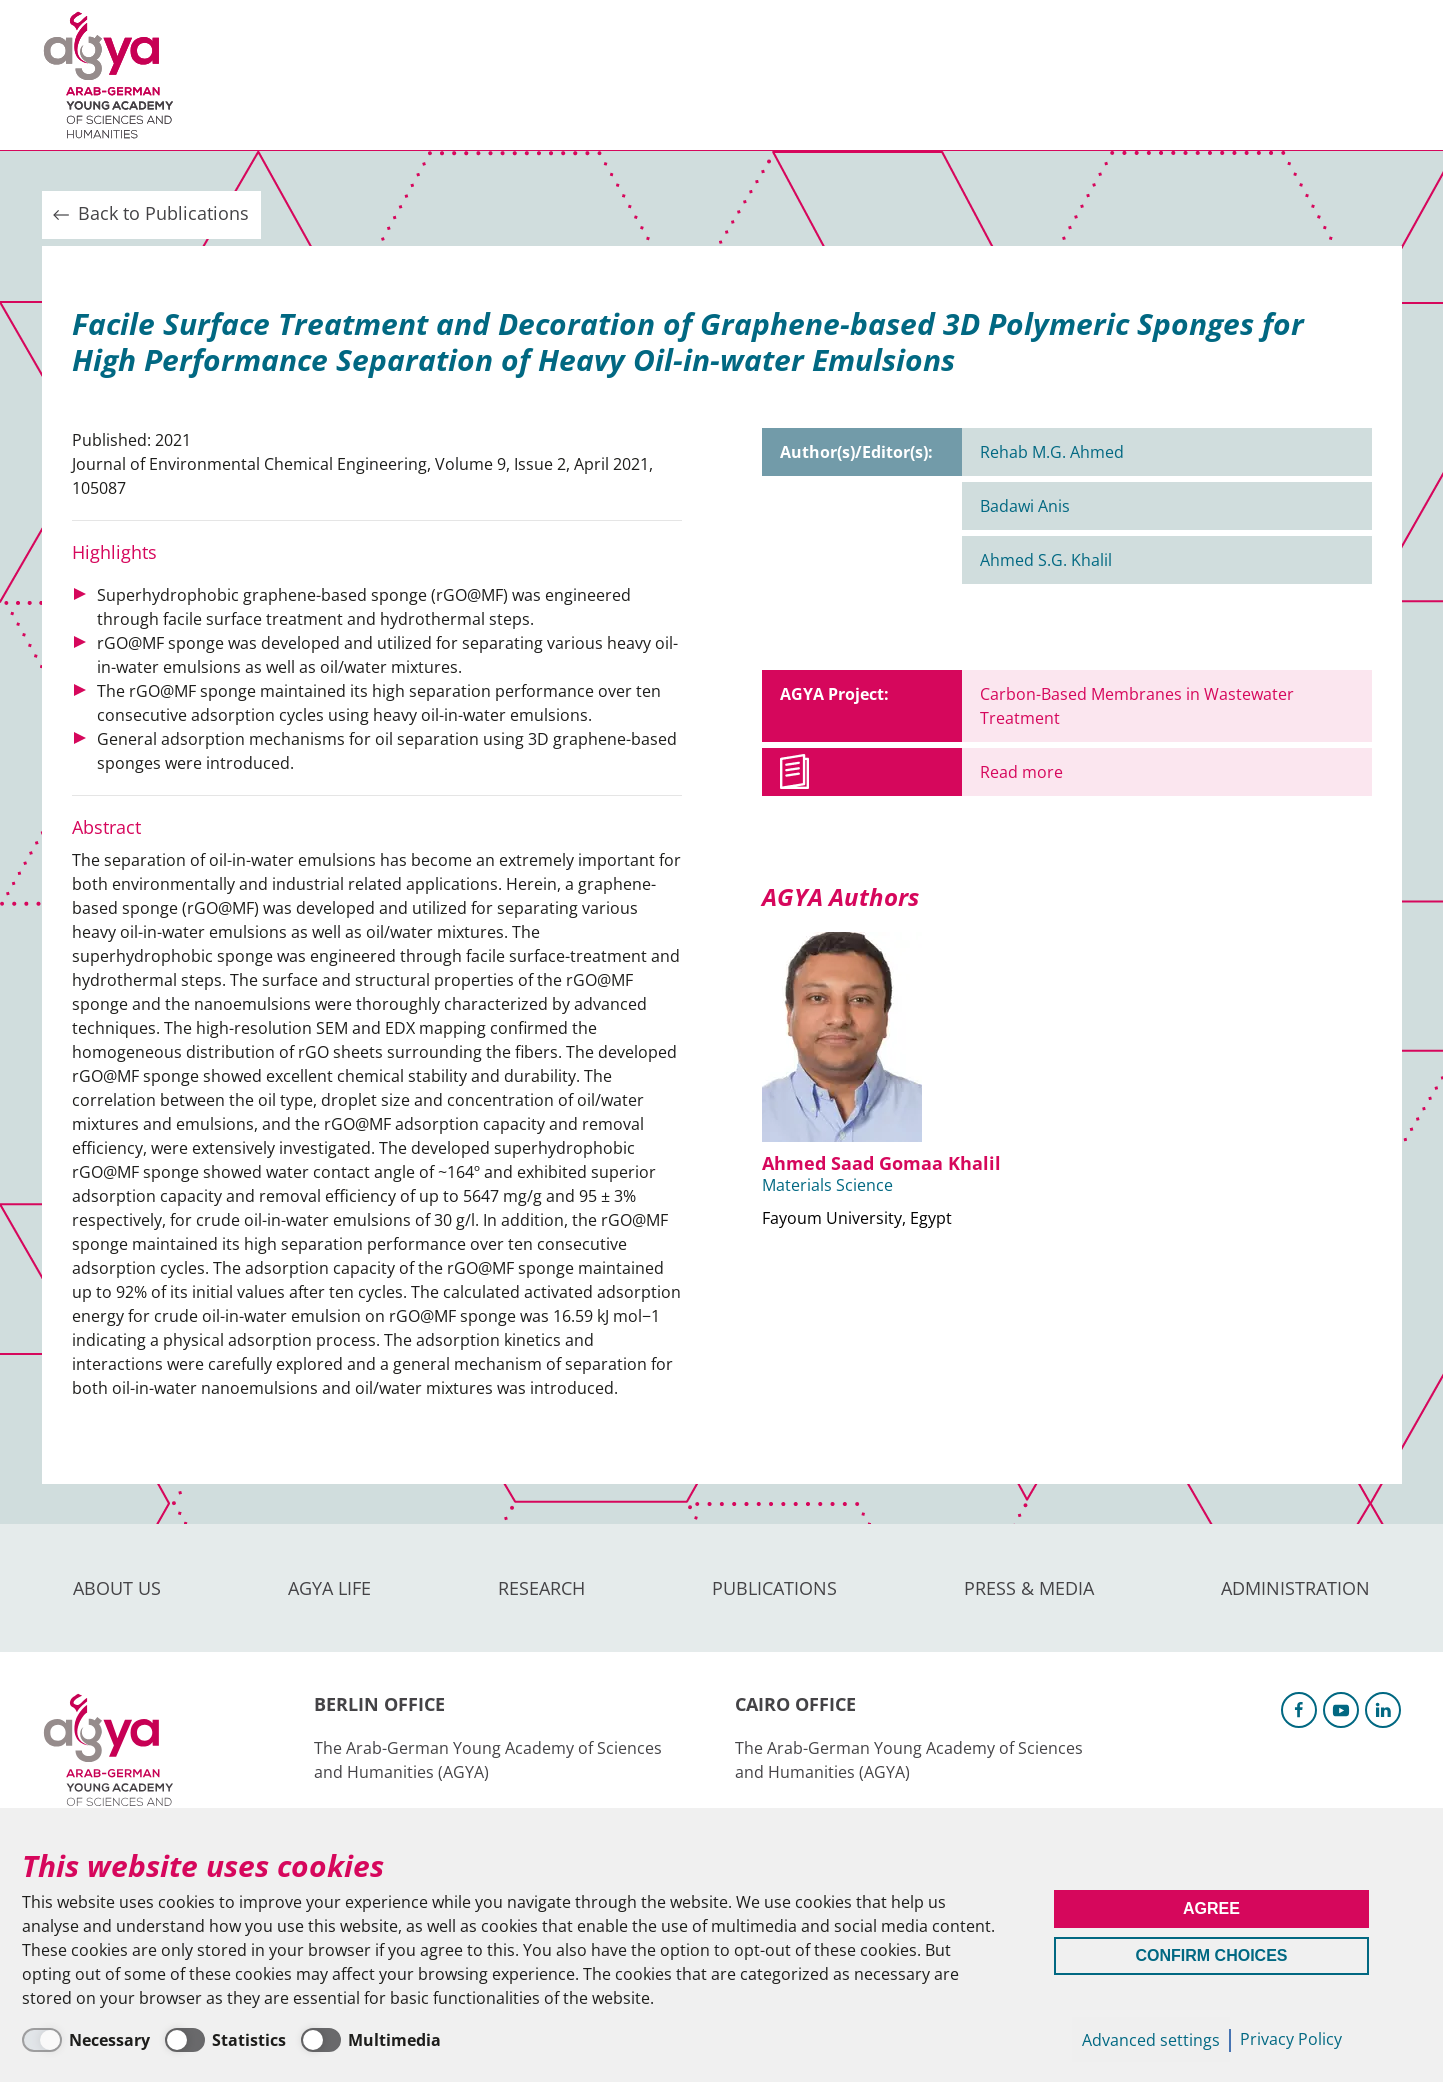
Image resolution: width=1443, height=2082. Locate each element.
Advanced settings (1151, 2040)
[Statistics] (225, 2040)
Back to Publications (149, 214)
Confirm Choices (1212, 1955)
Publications (631, 75)
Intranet (1368, 74)
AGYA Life (372, 75)
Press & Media (793, 75)
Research (491, 75)
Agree (1211, 1908)
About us (253, 75)
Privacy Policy (1291, 2039)
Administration (966, 75)
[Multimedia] (371, 2040)
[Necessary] (86, 2040)
